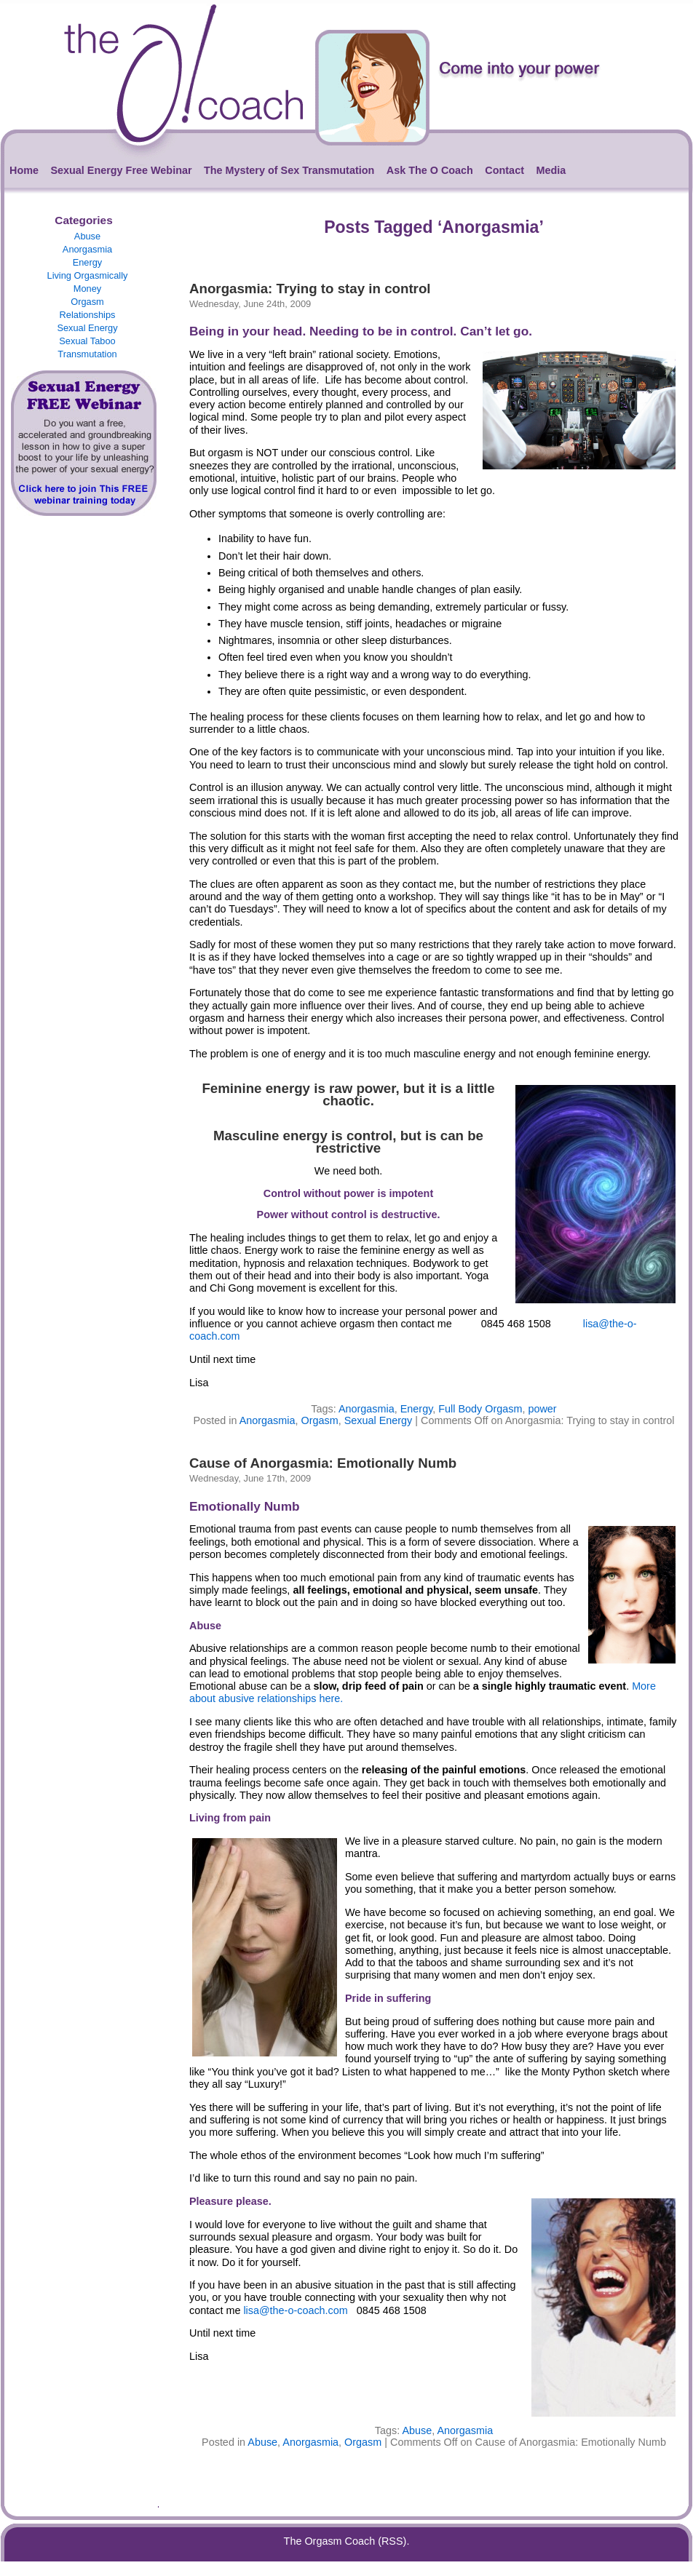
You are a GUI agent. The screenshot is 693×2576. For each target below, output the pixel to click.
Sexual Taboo (87, 340)
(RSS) (392, 2541)
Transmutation (87, 354)
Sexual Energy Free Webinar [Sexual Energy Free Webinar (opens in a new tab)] (120, 170)
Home (24, 170)
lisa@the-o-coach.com (295, 2310)
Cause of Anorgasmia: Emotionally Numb (322, 1463)
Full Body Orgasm (480, 1409)
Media (551, 170)
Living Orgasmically (87, 275)
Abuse (87, 236)
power (542, 1409)
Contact (504, 170)
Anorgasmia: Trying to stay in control (310, 288)
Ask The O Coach (430, 170)
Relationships (88, 314)
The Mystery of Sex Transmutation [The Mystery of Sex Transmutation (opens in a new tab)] (289, 170)
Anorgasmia (87, 249)
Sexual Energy (87, 327)
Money (87, 288)
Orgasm (87, 301)
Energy (88, 262)
